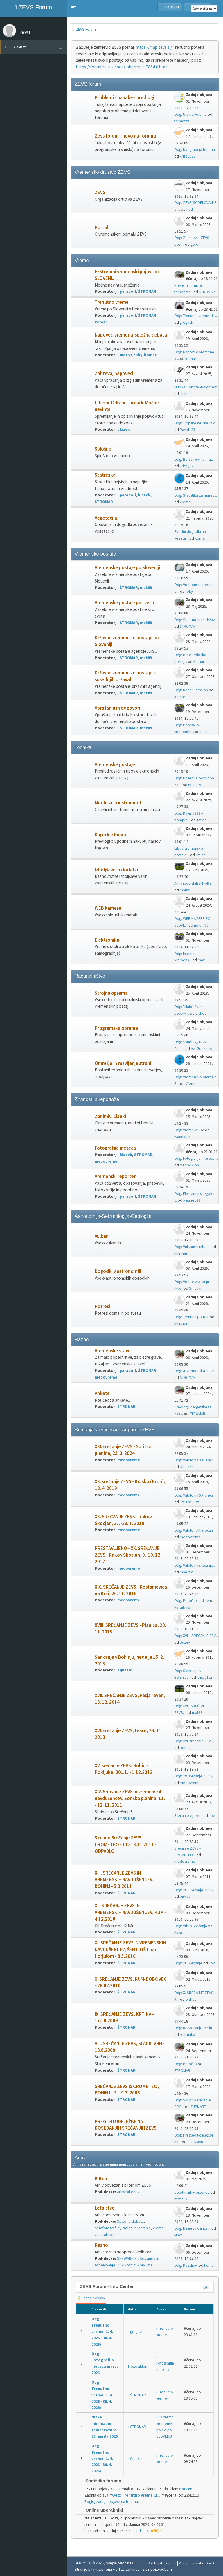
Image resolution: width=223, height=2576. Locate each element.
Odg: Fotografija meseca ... (196, 1158)
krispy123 (187, 156)
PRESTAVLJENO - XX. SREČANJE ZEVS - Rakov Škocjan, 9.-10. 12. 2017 (128, 1555)
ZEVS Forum (33, 7)
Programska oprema (116, 1028)
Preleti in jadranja (136, 2228)
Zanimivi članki (110, 1116)
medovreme (106, 1161)
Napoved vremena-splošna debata (131, 335)
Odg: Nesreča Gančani (192, 2228)
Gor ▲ (210, 2563)
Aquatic (124, 1670)
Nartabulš (182, 1607)
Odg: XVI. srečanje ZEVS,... (195, 1741)
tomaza (186, 1747)
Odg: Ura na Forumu (190, 114)
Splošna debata (130, 2221)
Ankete (102, 1393)
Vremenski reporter (115, 1176)
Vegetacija (106, 518)
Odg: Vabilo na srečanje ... (195, 1565)
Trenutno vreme (112, 302)
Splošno (103, 449)
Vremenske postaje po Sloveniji (127, 568)
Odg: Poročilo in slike (191, 1600)
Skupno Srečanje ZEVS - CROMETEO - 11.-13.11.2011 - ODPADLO (126, 1844)
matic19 (194, 784)
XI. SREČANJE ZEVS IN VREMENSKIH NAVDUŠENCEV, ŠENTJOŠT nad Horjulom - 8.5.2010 (130, 1949)
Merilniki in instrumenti (119, 803)
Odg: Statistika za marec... (195, 495)
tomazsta (182, 121)
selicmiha (187, 2034)
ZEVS (100, 192)
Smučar (195, 1288)
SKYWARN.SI (127, 2258)
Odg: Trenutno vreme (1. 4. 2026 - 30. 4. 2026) (102, 2331)
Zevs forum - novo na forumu (125, 136)
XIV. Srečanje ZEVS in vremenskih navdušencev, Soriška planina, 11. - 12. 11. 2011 (130, 1798)
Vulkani (102, 1236)
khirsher (180, 1253)
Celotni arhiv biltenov (191, 2192)
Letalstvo (105, 2208)
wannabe (182, 1136)
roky (138, 354)
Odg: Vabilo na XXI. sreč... (194, 1460)
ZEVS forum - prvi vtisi (135, 2265)
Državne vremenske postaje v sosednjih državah (125, 676)
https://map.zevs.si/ (154, 47)
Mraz (178, 2235)
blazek (123, 429)
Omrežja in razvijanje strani (123, 1063)
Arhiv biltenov (128, 2191)
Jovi (212, 1815)
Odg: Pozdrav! (186, 2265)
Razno (101, 2245)
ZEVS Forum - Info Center (107, 2286)
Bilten (101, 2179)
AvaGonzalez (202, 1048)
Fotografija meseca (115, 1148)
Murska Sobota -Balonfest (195, 387)
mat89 (126, 354)
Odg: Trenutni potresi (191, 1316)
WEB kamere (108, 908)
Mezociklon (189, 1165)
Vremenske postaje (115, 764)
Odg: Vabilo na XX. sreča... (195, 1495)
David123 (187, 429)
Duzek (185, 1642)
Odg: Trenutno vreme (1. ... (196, 315)
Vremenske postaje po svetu (124, 603)
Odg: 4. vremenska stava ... (196, 1370)
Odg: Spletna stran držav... (195, 619)
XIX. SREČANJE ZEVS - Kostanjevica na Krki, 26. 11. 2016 (131, 1590)
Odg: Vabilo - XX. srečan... (194, 1530)
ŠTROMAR (147, 291)
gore (194, 244)
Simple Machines (119, 2563)
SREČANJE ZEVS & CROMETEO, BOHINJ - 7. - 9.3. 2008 (127, 2089)
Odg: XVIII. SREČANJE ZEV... (196, 1635)
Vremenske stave (113, 1351)
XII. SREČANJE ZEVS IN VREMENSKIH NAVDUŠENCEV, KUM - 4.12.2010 (130, 1912)
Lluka (184, 393)
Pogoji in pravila (191, 2563)
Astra (178, 1932)
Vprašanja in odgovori (117, 708)
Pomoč (171, 2563)
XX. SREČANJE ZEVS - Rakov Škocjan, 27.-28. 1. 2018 (123, 1520)
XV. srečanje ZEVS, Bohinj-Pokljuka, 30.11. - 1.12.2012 (123, 1769)
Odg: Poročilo (185, 2063)
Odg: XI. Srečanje (188, 1963)
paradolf (128, 291)
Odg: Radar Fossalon (191, 690)
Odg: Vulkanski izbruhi (192, 1246)
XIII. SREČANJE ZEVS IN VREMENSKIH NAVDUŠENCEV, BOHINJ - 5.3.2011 (124, 1879)
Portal (101, 228)
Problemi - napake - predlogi (124, 98)
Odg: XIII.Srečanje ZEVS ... (195, 1890)
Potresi (102, 1306)
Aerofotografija (107, 2228)
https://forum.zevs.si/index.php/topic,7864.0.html (121, 67)
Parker (185, 2488)
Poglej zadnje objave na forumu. (111, 2501)
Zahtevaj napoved (114, 373)
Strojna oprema (111, 993)
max (203, 731)
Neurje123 (191, 1200)
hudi (190, 209)
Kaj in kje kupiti (110, 835)
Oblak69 (187, 1466)
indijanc (142, 2530)
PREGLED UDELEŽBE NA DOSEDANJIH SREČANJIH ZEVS (126, 2125)
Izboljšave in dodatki (116, 870)
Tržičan (156, 2530)
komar (101, 322)
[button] (73, 8)
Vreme (185, 502)
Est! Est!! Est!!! (190, 1501)
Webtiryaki (156, 2563)
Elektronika (107, 940)
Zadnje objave (91, 2298)
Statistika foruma (100, 2480)
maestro (186, 1572)
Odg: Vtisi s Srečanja (190, 1926)
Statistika (105, 475)
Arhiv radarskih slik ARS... (194, 883)
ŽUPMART (198, 2106)
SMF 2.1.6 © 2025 (89, 2563)
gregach (186, 322)
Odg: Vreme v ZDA (189, 1130)
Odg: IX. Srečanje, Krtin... (194, 2027)
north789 (201, 925)
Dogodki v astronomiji (118, 1271)
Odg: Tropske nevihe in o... (196, 423)
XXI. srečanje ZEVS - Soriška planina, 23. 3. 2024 (123, 1449)
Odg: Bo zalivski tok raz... (194, 459)
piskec (200, 1013)
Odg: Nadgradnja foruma (194, 149)
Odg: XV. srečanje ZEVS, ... (195, 1776)
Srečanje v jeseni (188, 1815)
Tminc (201, 819)
